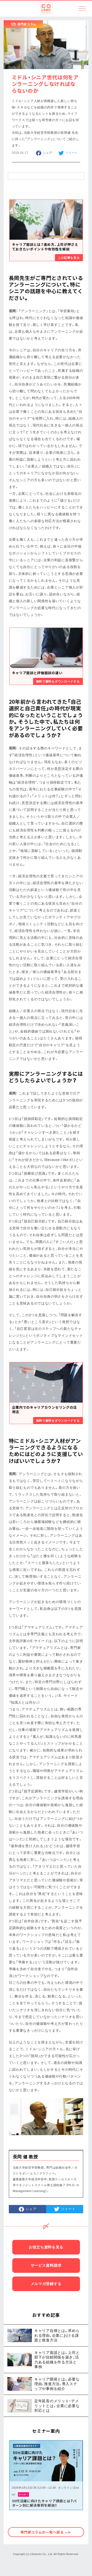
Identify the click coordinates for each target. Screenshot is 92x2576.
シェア (47, 152)
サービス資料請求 (46, 2265)
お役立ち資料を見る (46, 2247)
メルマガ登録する (46, 2283)
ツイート (71, 152)
